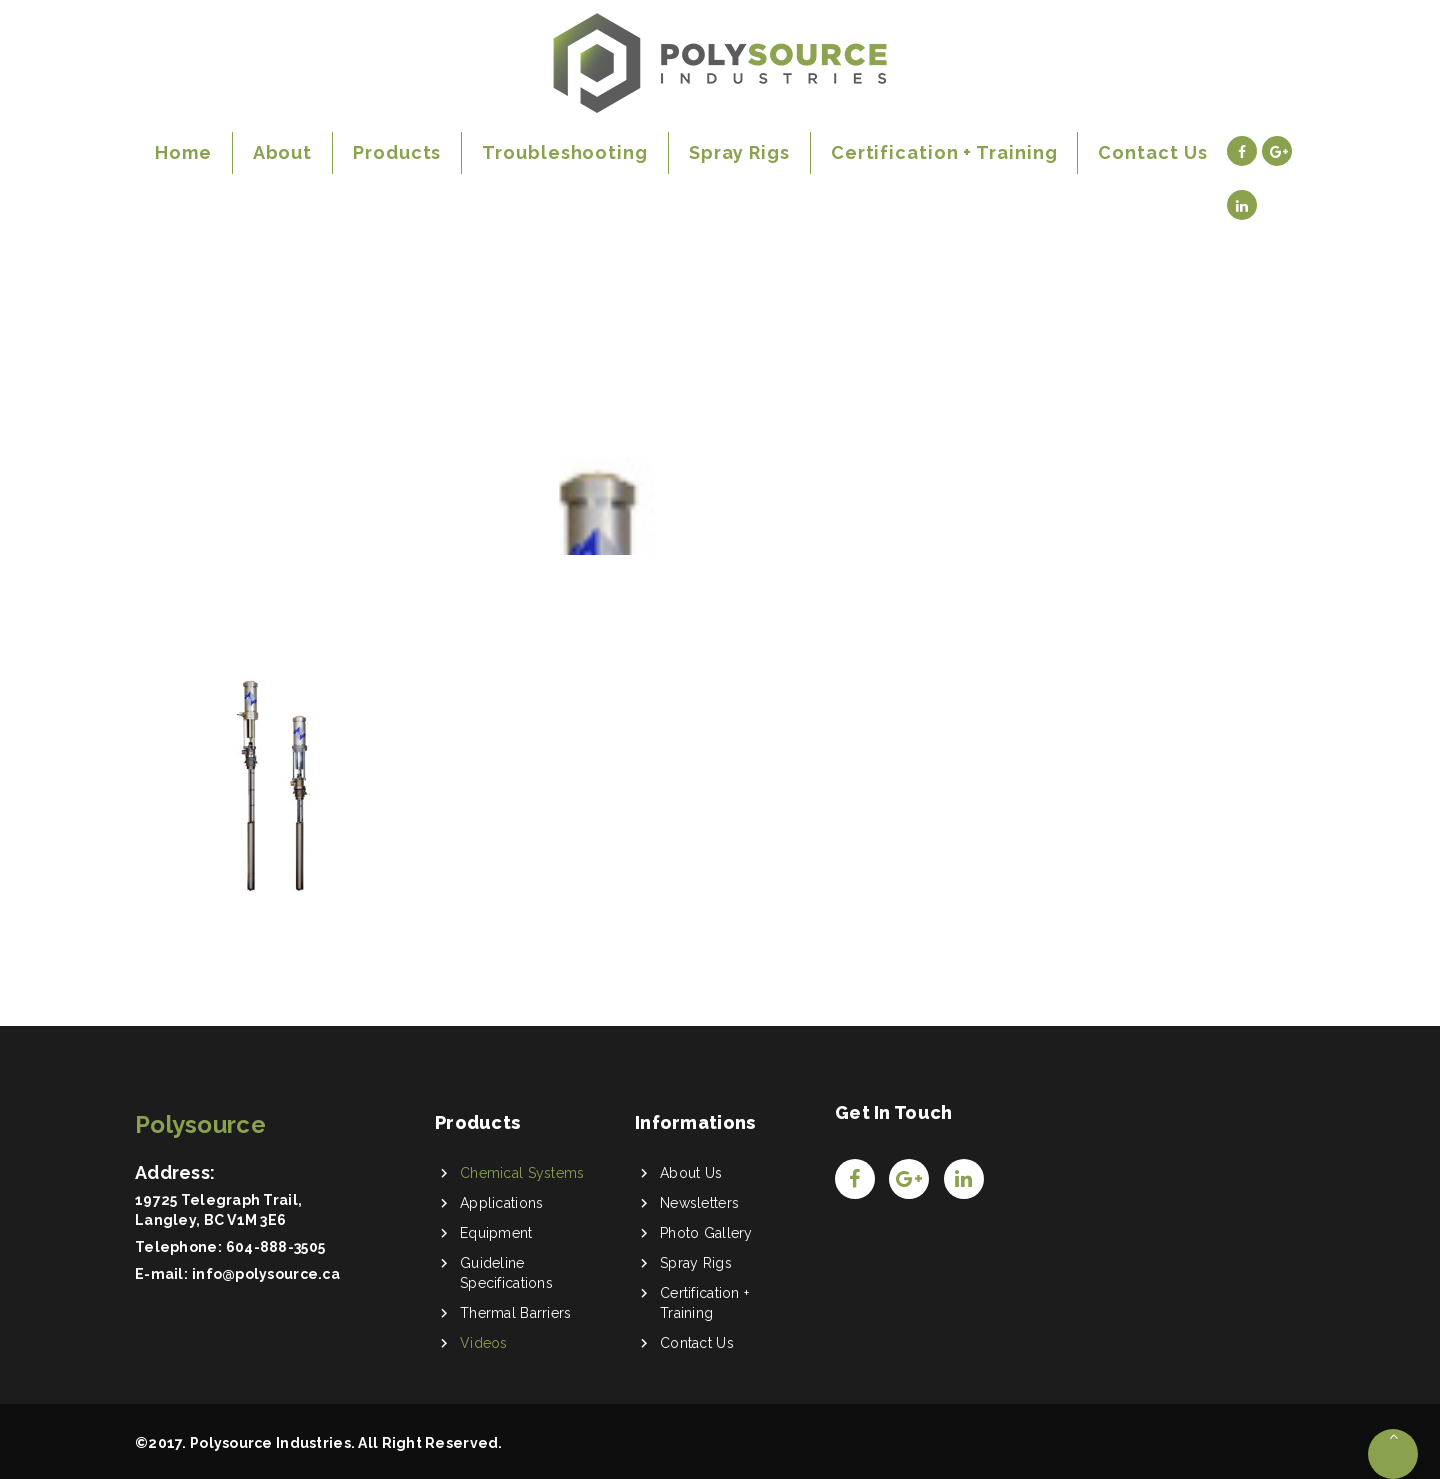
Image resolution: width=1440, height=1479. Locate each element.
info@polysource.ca (266, 1274)
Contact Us (697, 1343)
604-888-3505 (275, 1247)
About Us (691, 1173)
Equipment (496, 1233)
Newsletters (699, 1203)
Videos (484, 1343)
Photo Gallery (706, 1233)
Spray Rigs (696, 1263)
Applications (501, 1203)
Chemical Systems (522, 1173)
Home (169, 408)
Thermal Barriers (515, 1313)
